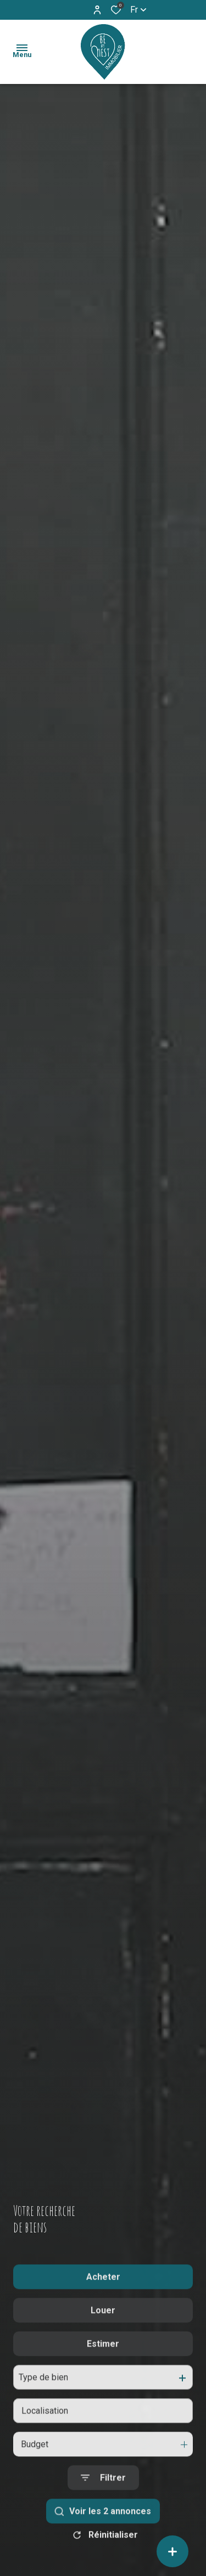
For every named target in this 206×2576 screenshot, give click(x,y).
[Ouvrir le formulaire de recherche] (103, 2502)
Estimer (103, 2368)
